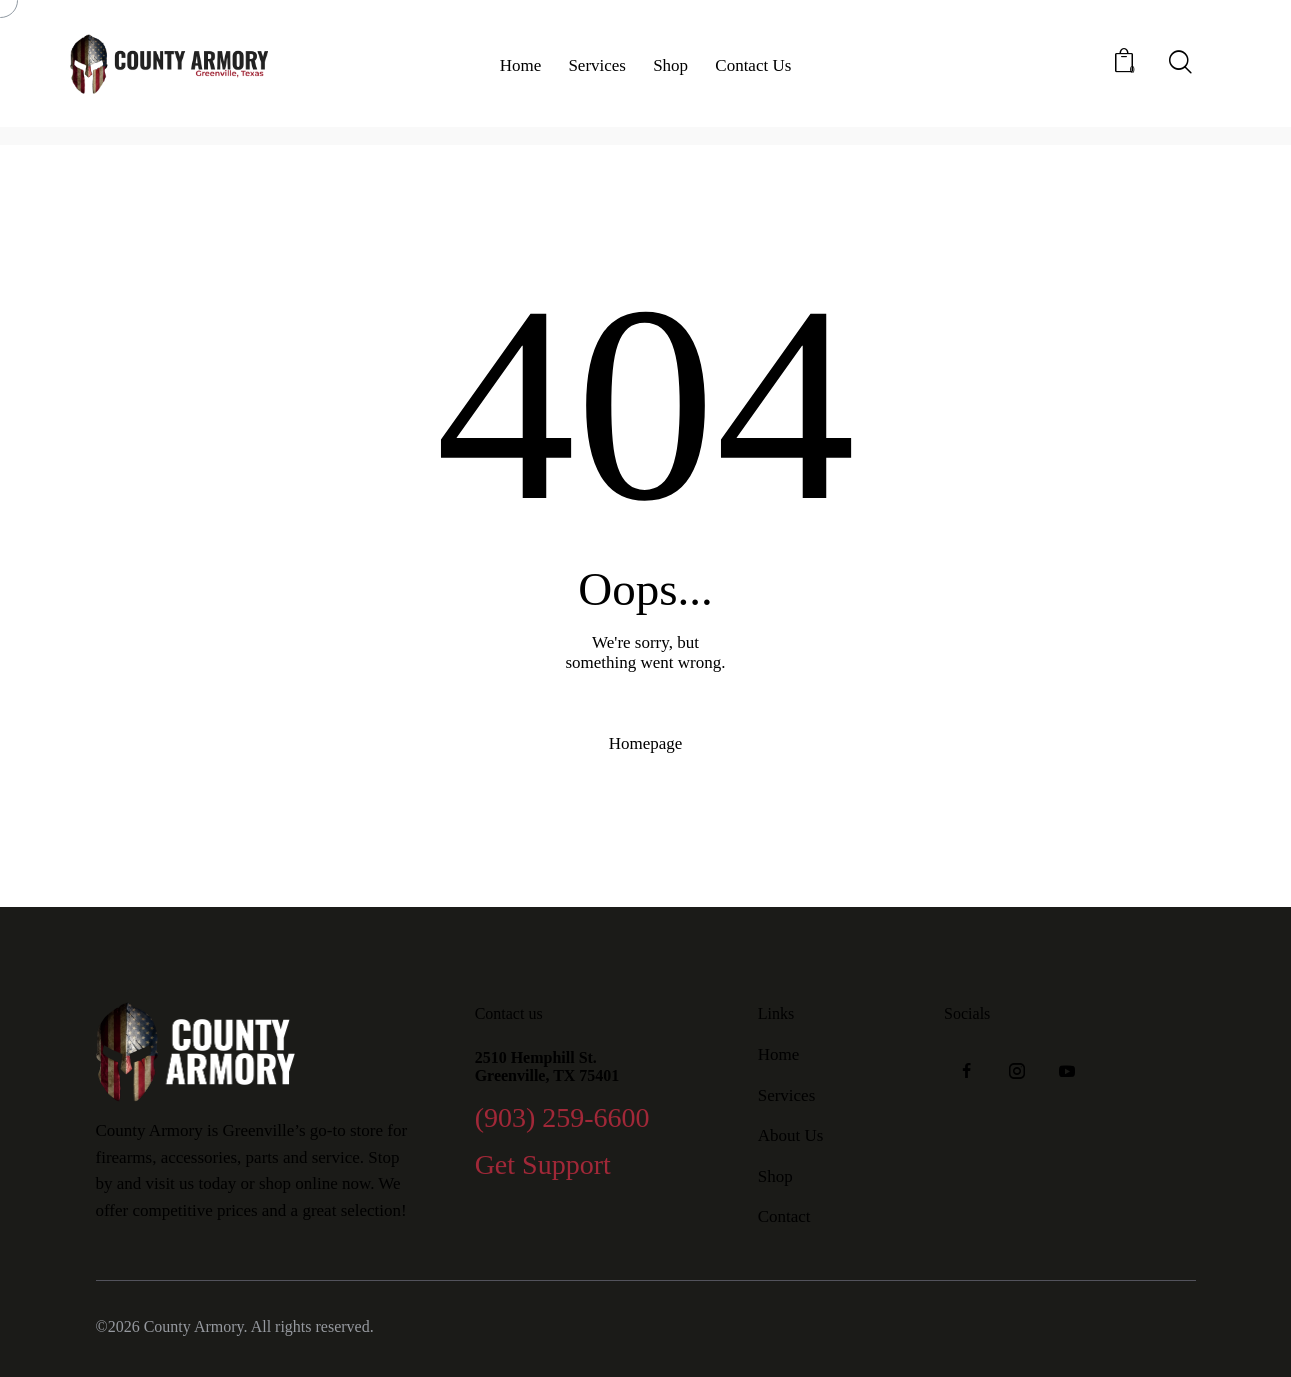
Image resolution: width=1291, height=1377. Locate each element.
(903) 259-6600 (562, 1118)
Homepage (646, 743)
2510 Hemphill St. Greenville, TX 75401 (547, 1066)
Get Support (543, 1165)
